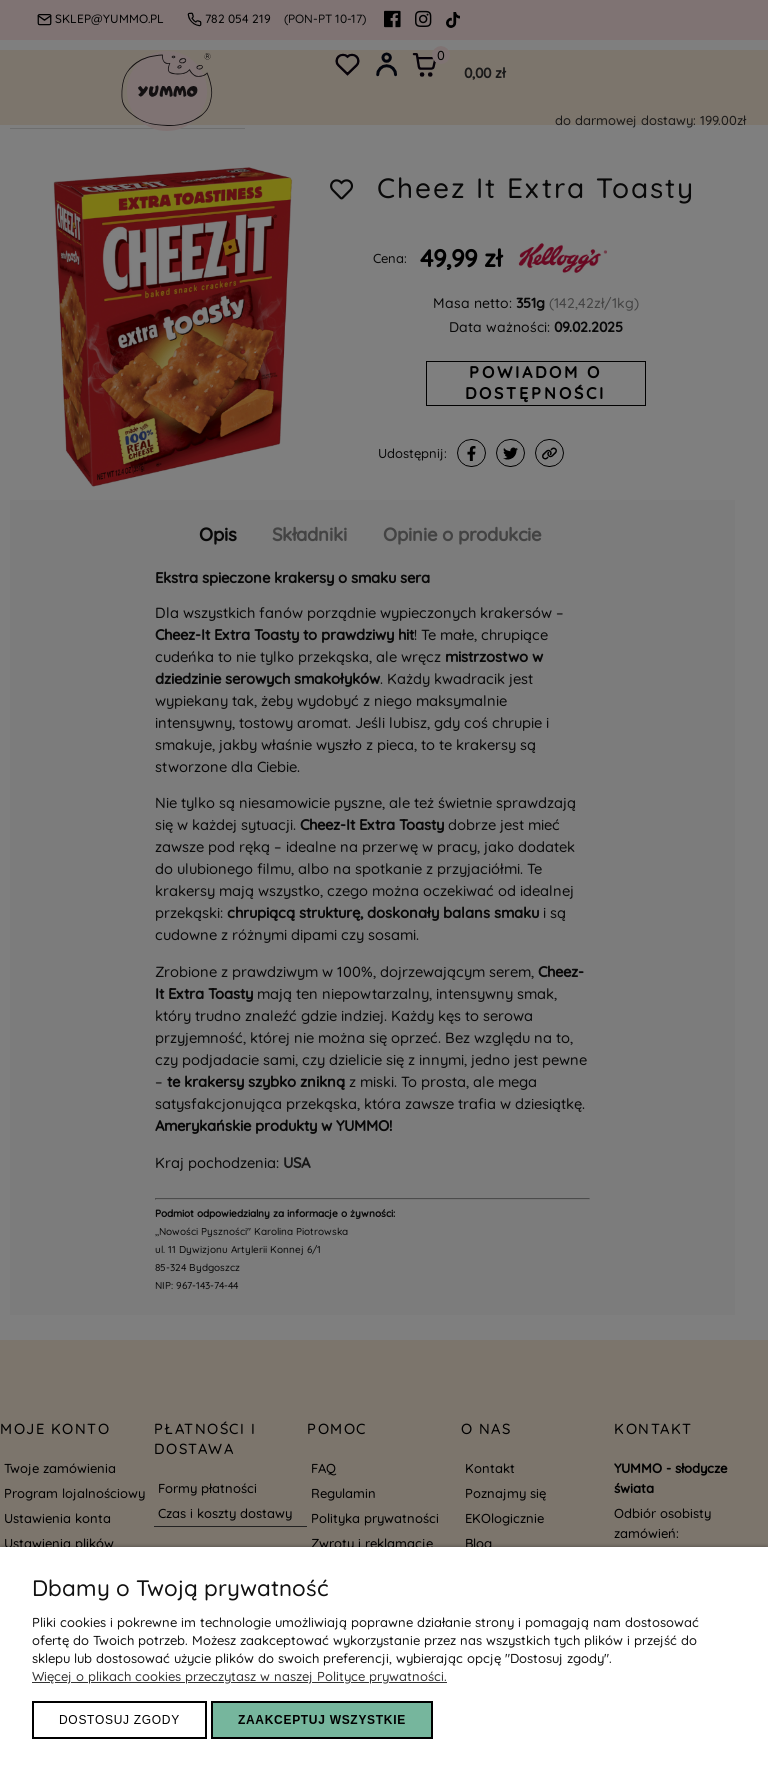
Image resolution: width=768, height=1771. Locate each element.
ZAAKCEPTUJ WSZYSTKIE (322, 1720)
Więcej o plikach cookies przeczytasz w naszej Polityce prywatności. (239, 1676)
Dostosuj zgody (119, 1720)
